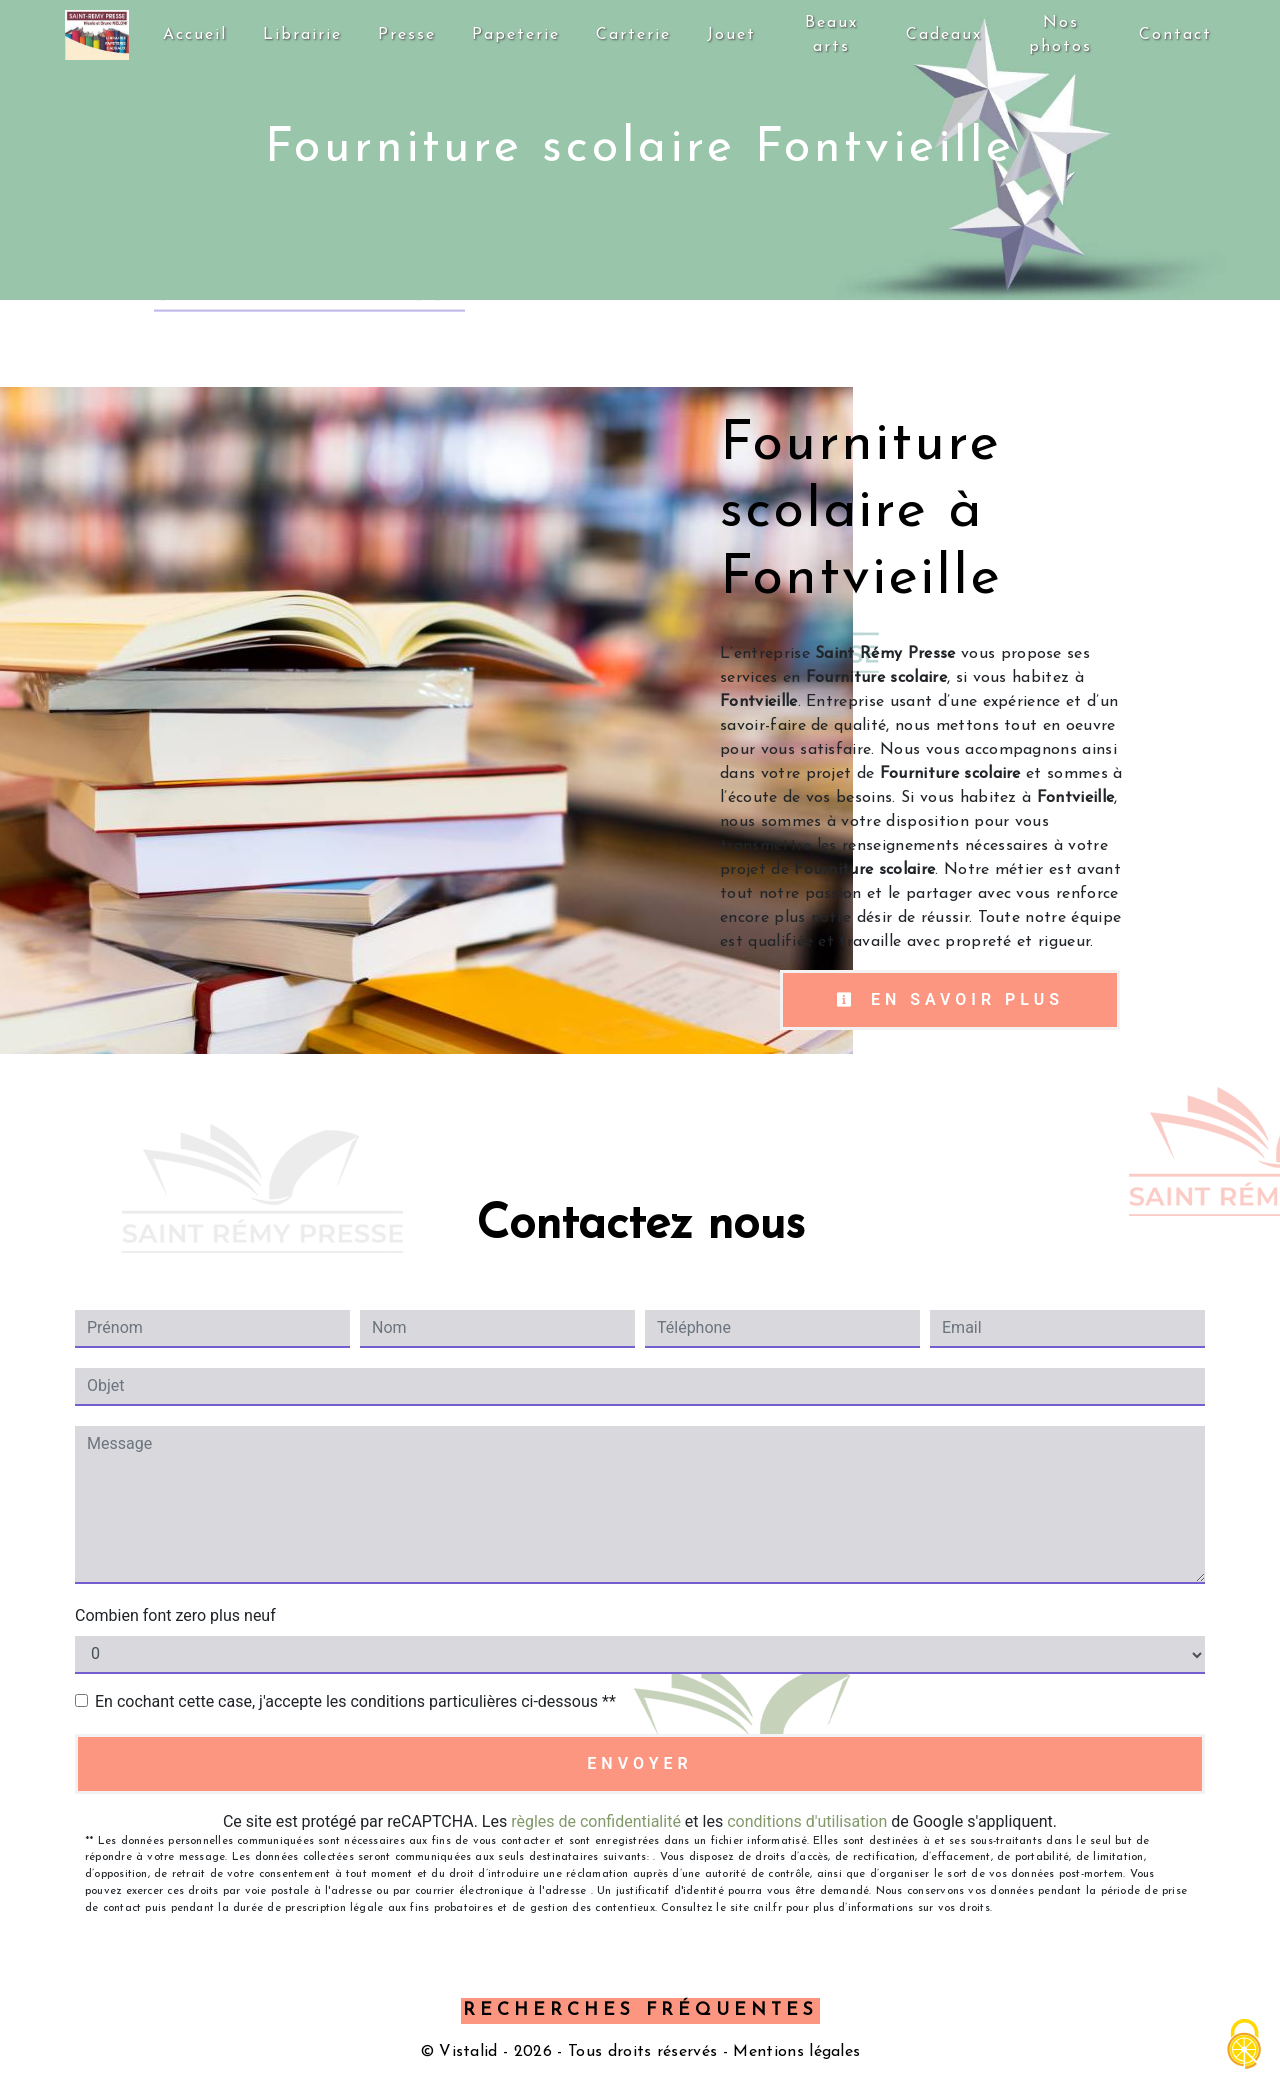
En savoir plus (950, 999)
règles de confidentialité (596, 1821)
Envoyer (639, 1763)
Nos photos (1060, 35)
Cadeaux (944, 35)
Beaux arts (831, 35)
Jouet (732, 35)
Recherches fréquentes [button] (640, 2010)
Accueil (196, 35)
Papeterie (517, 35)
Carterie (634, 35)
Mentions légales (794, 2052)
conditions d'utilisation (807, 1821)
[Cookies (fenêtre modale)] (1245, 2045)
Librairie (303, 35)
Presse (408, 35)
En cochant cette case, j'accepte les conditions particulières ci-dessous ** (355, 1701)
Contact (1175, 35)
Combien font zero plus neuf (175, 1615)
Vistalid (468, 2052)
